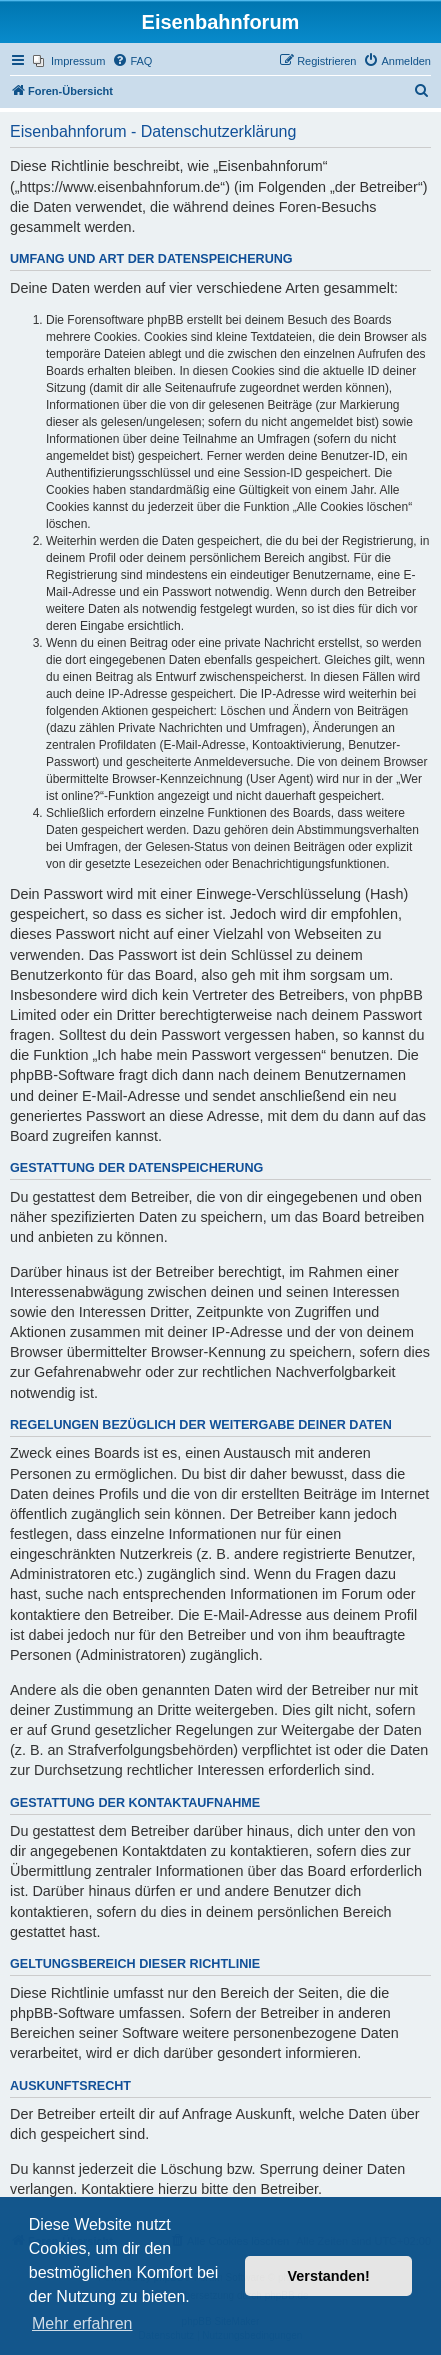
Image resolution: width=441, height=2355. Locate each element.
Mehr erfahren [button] (82, 2323)
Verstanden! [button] (329, 2276)
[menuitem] (69, 61)
